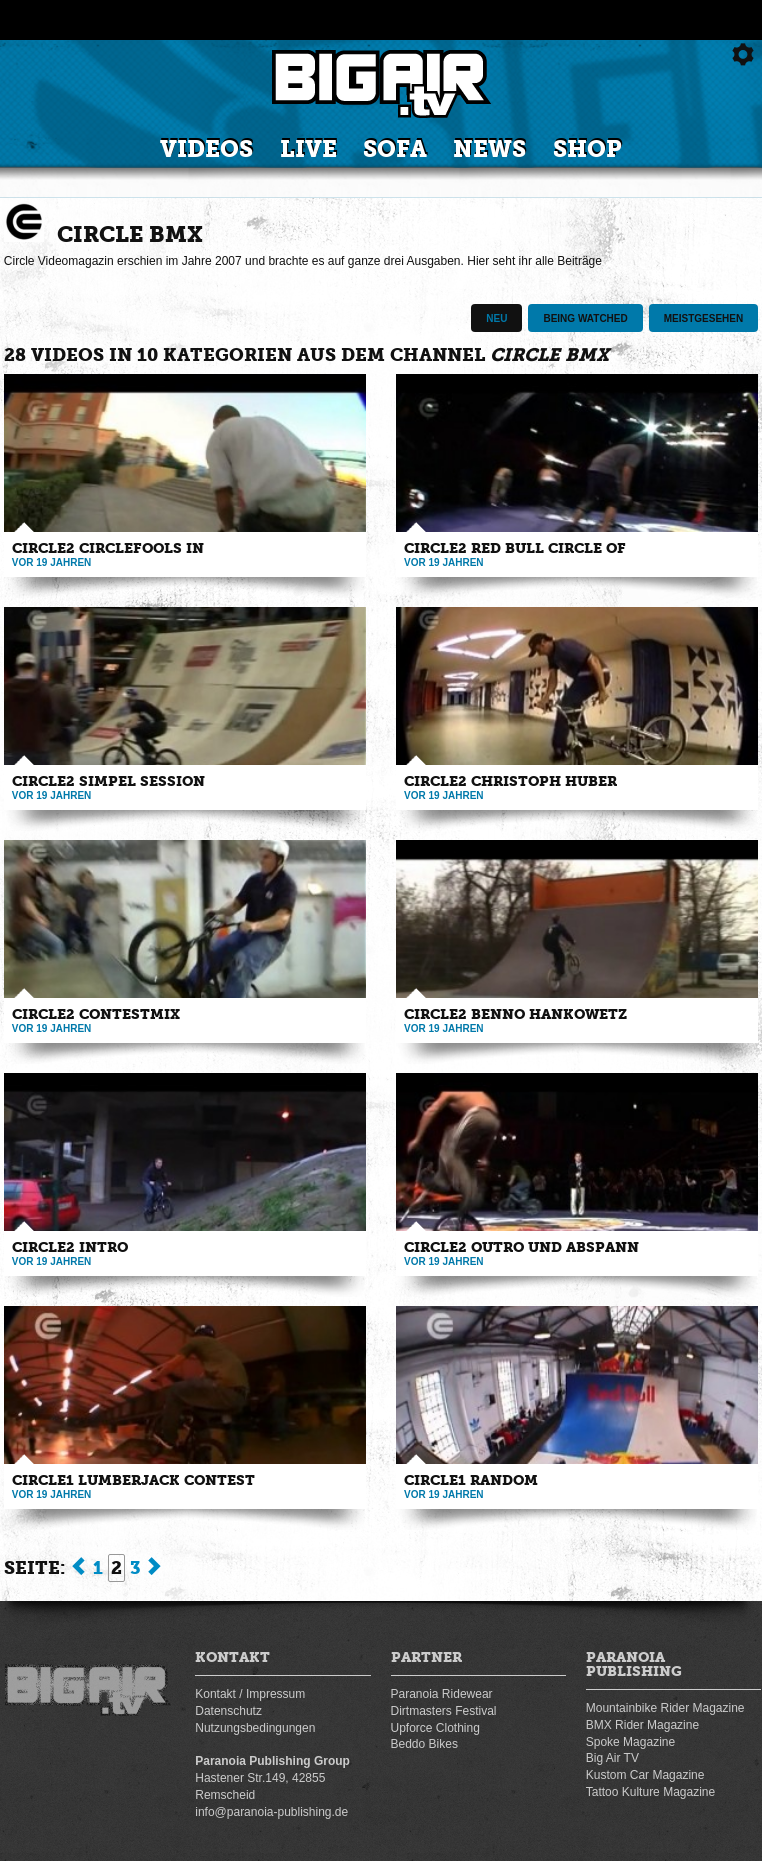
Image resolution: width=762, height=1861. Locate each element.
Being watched (585, 318)
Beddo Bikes (424, 1744)
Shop (587, 149)
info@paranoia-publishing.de (271, 1812)
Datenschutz (228, 1711)
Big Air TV (612, 1758)
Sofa (395, 149)
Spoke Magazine (630, 1742)
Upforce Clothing (435, 1728)
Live (308, 149)
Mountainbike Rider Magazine (665, 1708)
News (489, 149)
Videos (206, 149)
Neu (496, 318)
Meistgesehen (703, 318)
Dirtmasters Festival (444, 1711)
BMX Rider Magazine (642, 1725)
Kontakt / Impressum (250, 1694)
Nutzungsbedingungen (255, 1728)
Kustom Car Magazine (645, 1775)
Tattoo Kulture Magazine (650, 1792)
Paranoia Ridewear (442, 1694)
